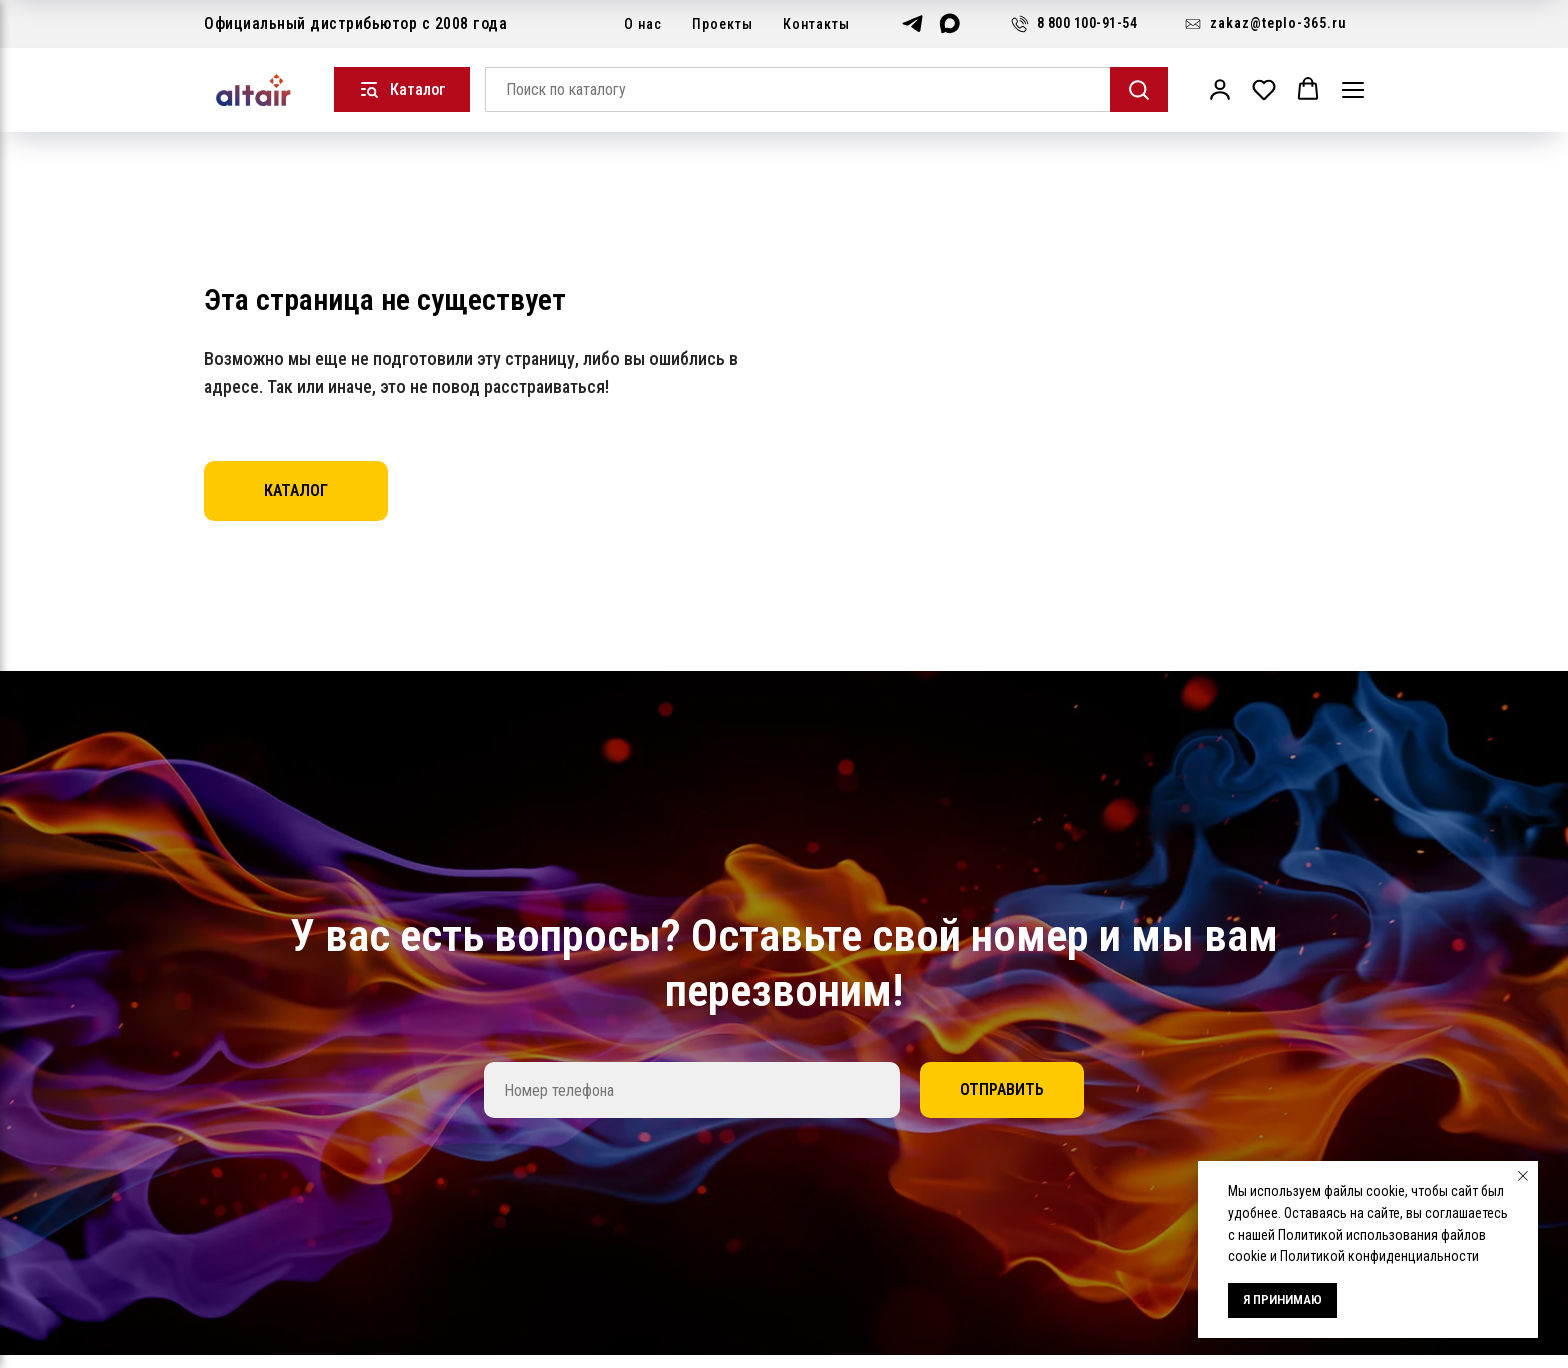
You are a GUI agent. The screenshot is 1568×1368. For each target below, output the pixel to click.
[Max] (949, 23)
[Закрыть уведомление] (1523, 1176)
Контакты (816, 24)
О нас (643, 24)
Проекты (722, 24)
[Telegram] (912, 23)
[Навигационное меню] (1353, 89)
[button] (1220, 89)
